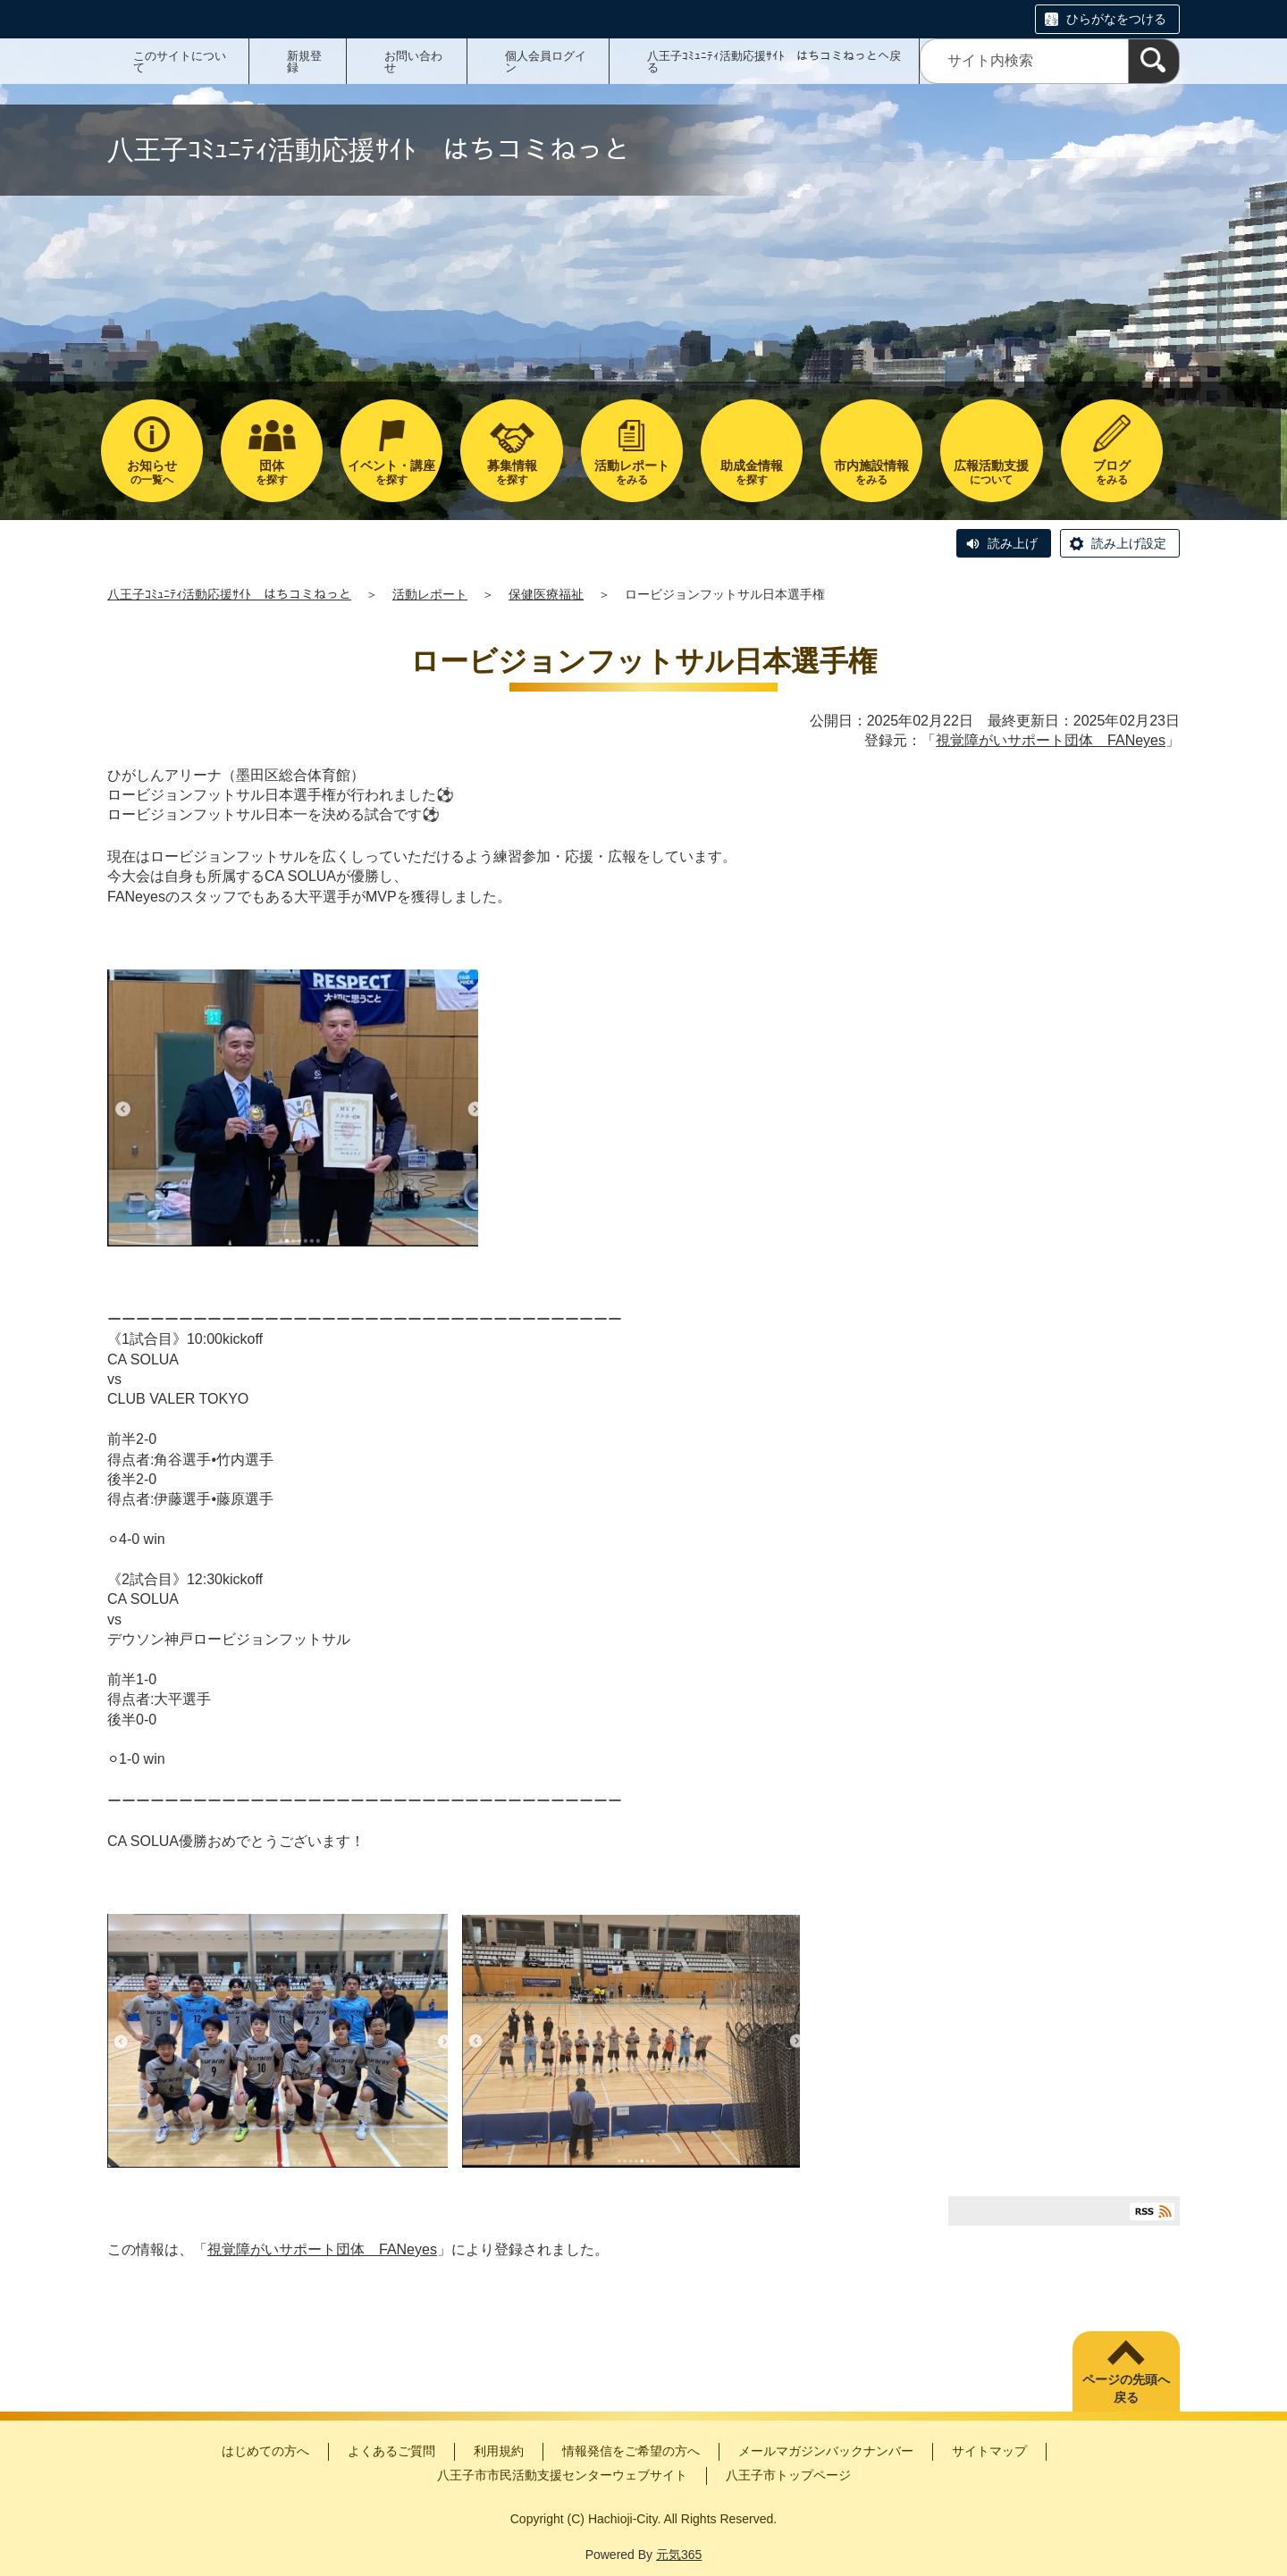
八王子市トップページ (788, 2475)
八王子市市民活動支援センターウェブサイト (562, 2475)
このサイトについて (179, 61)
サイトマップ (989, 2451)
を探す (272, 472)
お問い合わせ (413, 61)
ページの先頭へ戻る (1126, 2388)
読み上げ (1013, 543)
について (991, 472)
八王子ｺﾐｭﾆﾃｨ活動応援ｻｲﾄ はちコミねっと (229, 594)
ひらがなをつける (1116, 19)
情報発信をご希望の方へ (631, 2451)
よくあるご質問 (391, 2451)
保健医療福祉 (546, 594)
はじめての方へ (265, 2451)
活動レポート (429, 594)
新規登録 (304, 61)
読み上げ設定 (1128, 543)
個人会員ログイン (545, 61)
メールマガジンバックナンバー (825, 2451)
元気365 (679, 2554)
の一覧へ (152, 472)
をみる (632, 472)
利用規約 (499, 2451)
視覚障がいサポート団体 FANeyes (1050, 740)
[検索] (1154, 61)
